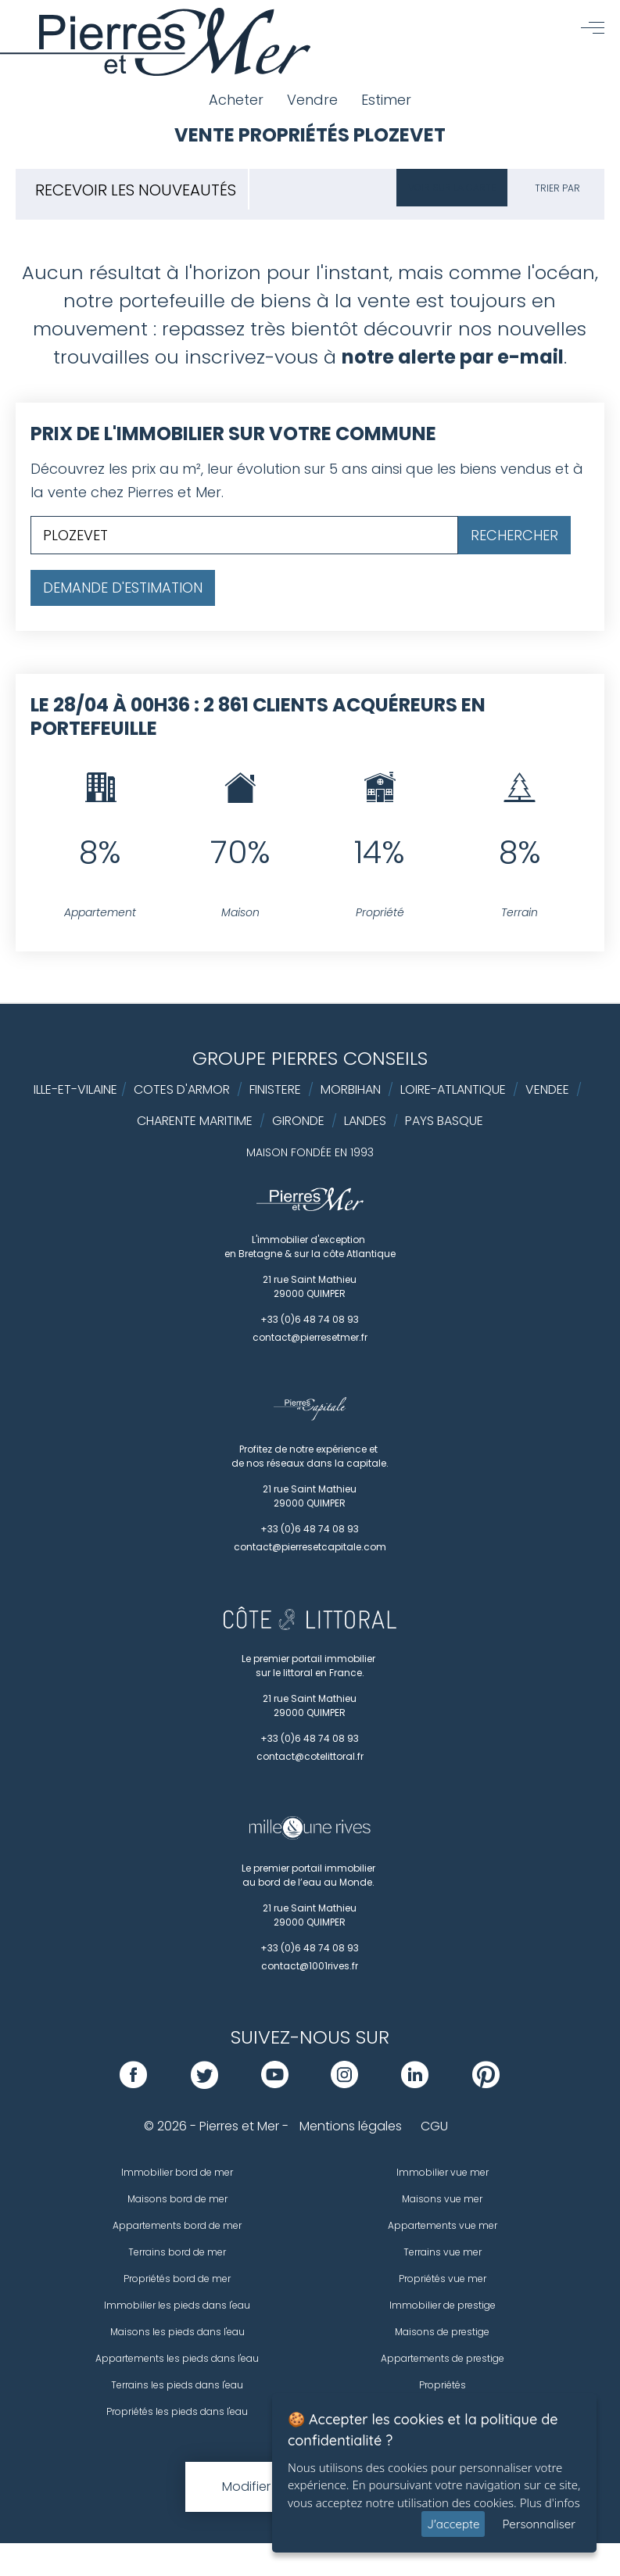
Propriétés (442, 2384)
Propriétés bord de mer (177, 2278)
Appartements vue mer (442, 2225)
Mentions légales (350, 2126)
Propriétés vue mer (442, 2278)
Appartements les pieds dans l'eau (177, 2358)
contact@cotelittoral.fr (310, 1756)
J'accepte (453, 2524)
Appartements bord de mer (177, 2225)
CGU (434, 2126)
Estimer (386, 99)
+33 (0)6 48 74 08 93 (309, 1319)
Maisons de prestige (442, 2331)
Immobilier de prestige (442, 2305)
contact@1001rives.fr (309, 1965)
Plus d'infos (550, 2502)
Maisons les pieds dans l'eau (177, 2331)
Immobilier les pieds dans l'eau (177, 2305)
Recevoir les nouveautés (135, 190)
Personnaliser (538, 2524)
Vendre (312, 99)
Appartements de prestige (442, 2358)
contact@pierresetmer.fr (310, 1337)
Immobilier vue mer (442, 2172)
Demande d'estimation (122, 587)
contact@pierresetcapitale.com (310, 1546)
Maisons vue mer (442, 2198)
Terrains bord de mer (177, 2252)
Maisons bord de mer (177, 2198)
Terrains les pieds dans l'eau (177, 2384)
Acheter (236, 99)
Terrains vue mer (442, 2252)
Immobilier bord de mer (177, 2172)
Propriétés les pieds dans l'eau (177, 2411)
